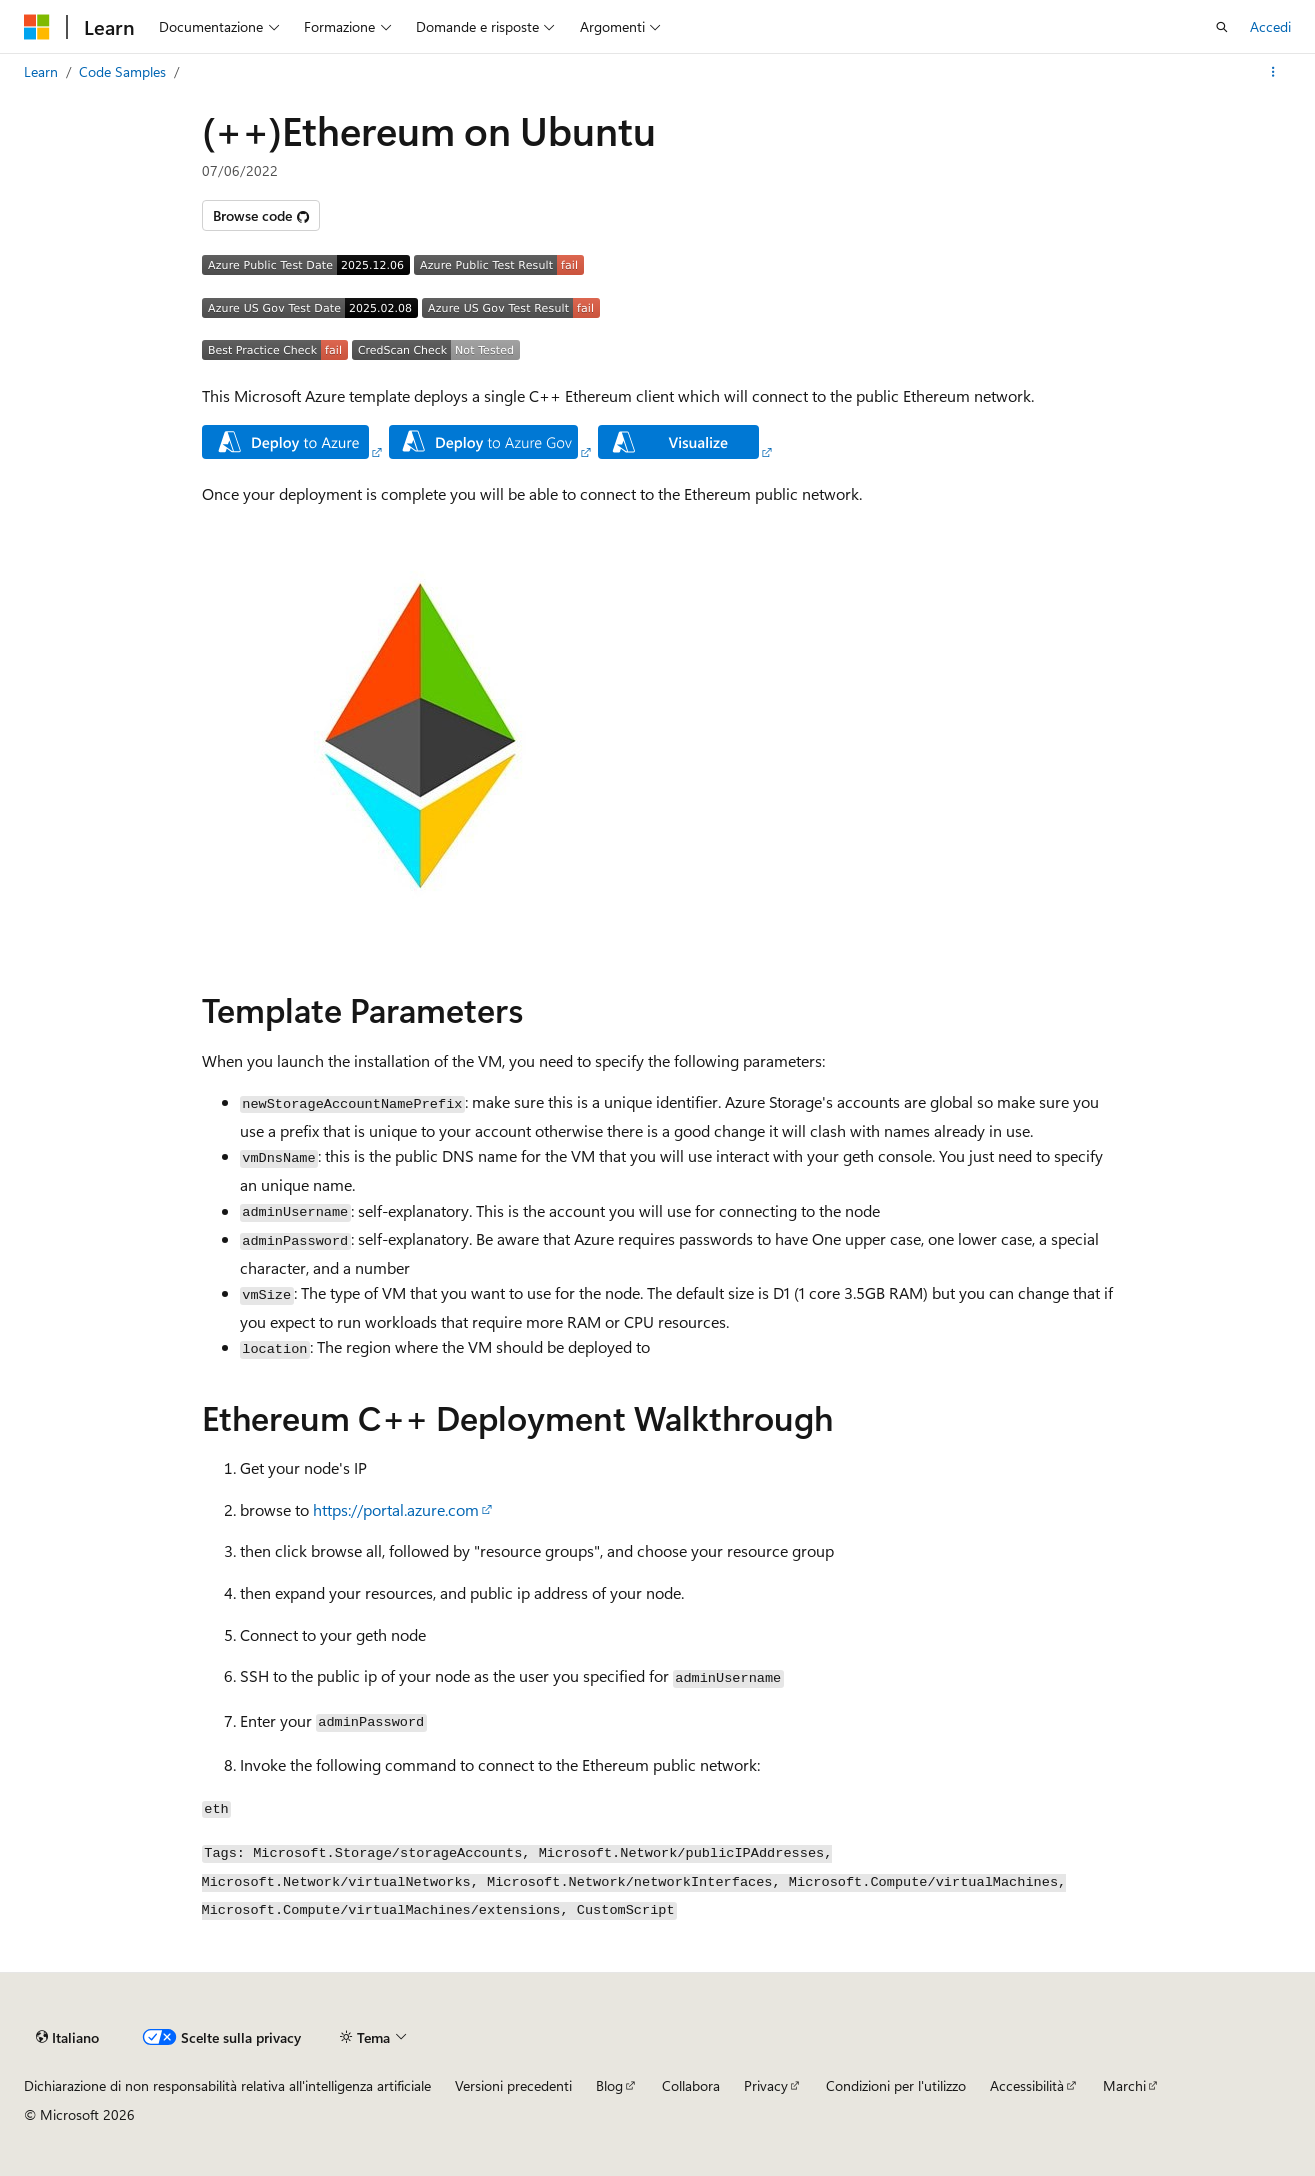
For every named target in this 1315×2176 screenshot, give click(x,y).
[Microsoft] (37, 27)
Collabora (691, 2085)
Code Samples (122, 71)
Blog (609, 2085)
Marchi (1124, 2085)
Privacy (766, 2085)
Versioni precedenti (513, 2085)
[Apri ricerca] (1222, 27)
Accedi (1270, 26)
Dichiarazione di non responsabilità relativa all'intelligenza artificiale (227, 2085)
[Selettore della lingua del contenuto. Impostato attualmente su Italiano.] (67, 2037)
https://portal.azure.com (396, 1509)
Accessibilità (1027, 2085)
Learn (41, 71)
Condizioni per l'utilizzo (896, 2085)
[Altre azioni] (1273, 72)
